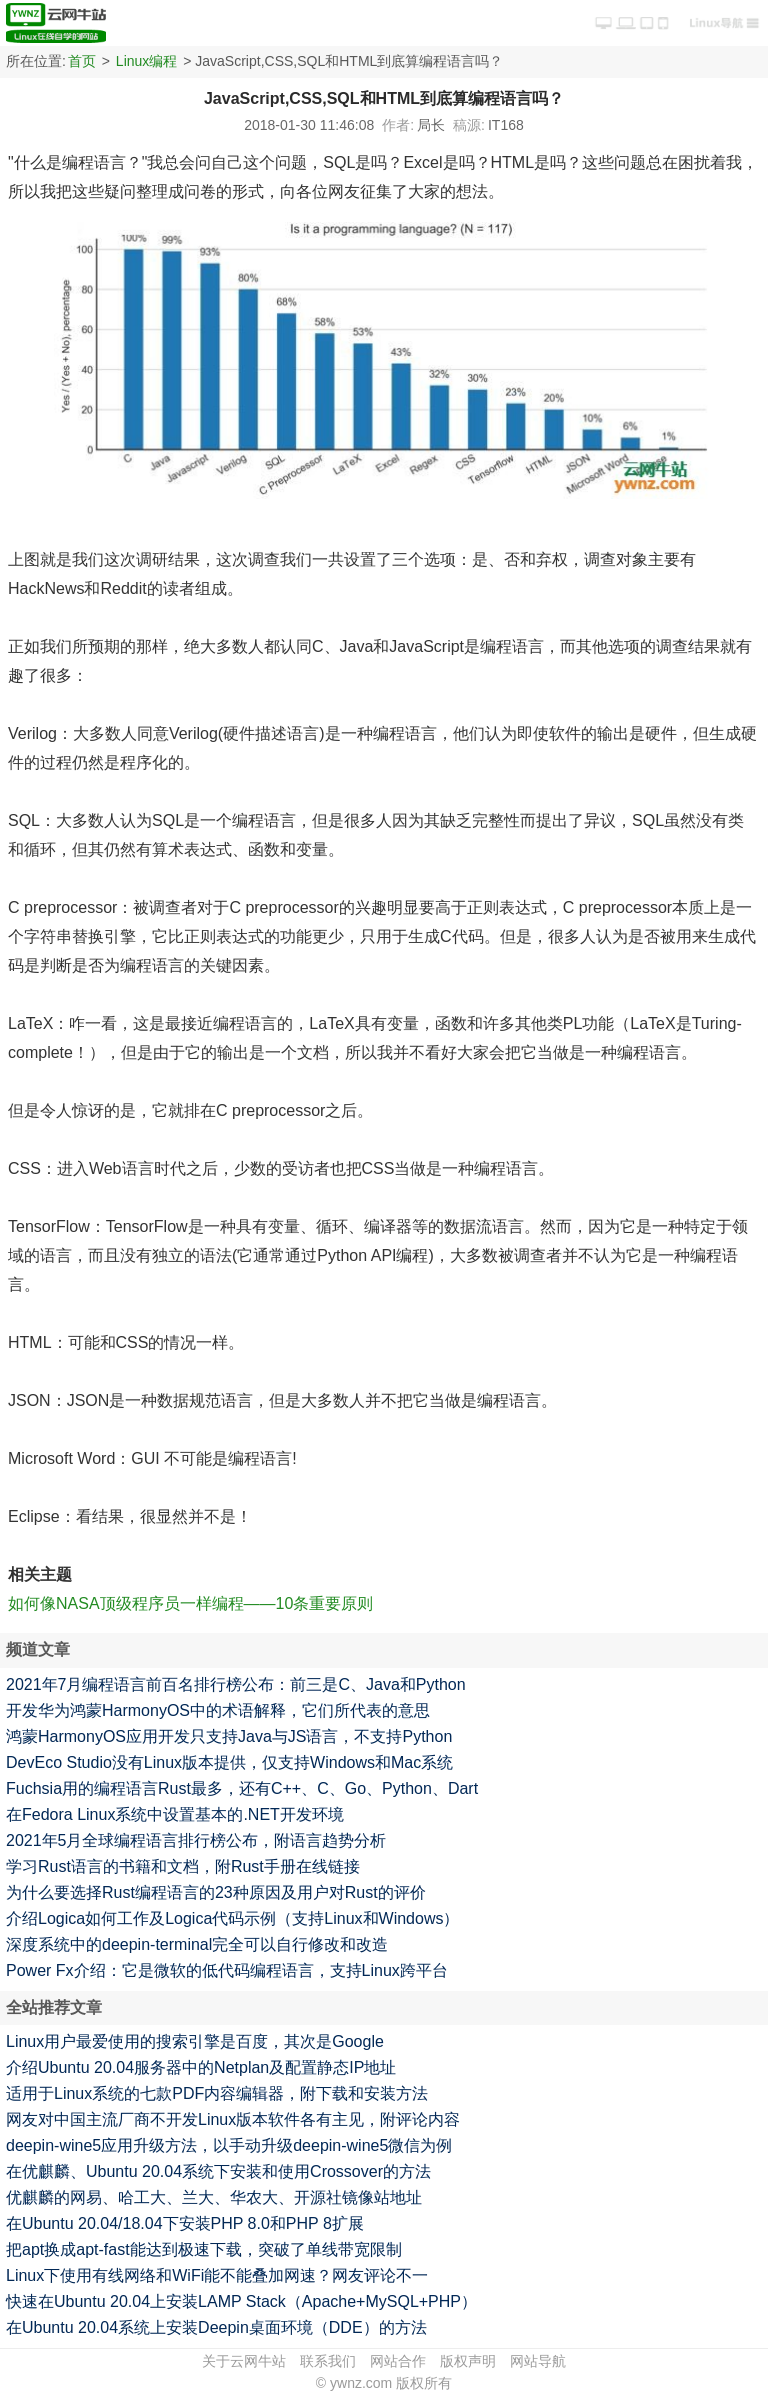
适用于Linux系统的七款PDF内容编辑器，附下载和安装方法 (217, 2093)
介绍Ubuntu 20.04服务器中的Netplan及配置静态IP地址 (201, 2067)
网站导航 (538, 2361)
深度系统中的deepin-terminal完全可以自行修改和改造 (197, 1944)
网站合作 (398, 2361)
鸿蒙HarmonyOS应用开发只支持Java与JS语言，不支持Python (229, 1736)
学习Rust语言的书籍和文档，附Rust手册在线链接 (183, 1866)
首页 (82, 61)
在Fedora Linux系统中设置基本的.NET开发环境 (175, 1814)
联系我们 (328, 2361)
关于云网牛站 (244, 2361)
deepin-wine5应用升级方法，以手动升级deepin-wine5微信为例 (229, 2145)
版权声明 (468, 2361)
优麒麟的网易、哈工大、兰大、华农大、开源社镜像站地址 (214, 2197)
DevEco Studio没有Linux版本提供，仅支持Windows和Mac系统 (229, 1762)
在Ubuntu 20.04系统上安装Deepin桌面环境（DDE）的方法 (216, 2327)
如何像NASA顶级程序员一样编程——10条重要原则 (190, 1603)
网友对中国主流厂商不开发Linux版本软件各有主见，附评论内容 (233, 2119)
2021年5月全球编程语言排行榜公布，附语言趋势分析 (196, 1840)
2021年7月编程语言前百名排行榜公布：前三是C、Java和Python (236, 1684)
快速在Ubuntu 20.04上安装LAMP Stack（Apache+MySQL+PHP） (241, 2301)
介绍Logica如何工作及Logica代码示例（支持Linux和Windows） (232, 1918)
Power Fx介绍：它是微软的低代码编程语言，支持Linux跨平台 (227, 1970)
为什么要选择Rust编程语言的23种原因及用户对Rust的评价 (216, 1892)
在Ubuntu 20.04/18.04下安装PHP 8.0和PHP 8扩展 (185, 2223)
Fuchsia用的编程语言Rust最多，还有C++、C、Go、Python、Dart (242, 1788)
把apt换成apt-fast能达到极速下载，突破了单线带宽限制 (204, 2249)
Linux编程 (146, 61)
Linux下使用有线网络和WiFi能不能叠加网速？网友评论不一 (217, 2275)
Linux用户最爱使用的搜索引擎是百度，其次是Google (195, 2041)
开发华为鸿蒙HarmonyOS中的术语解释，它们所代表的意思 (218, 1710)
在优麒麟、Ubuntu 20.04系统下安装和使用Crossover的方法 (218, 2171)
